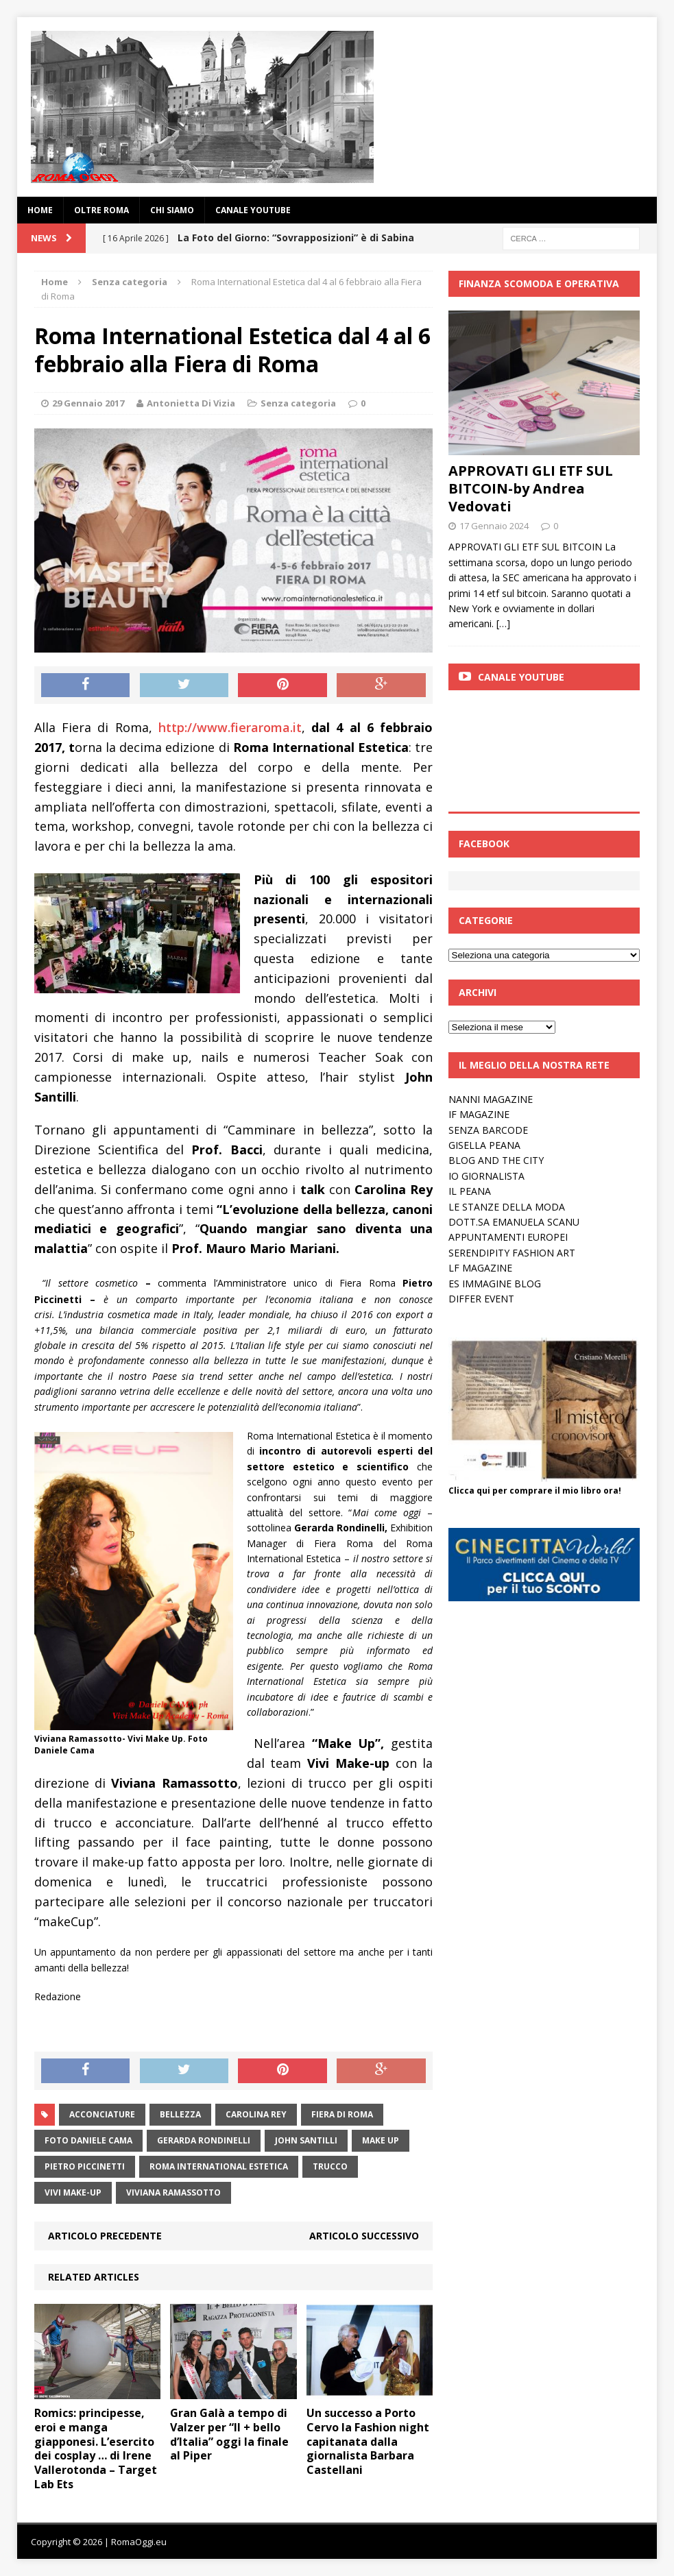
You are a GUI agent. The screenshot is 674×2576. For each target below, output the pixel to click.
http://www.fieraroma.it (230, 727)
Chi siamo (172, 210)
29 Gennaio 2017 (88, 403)
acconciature (102, 2114)
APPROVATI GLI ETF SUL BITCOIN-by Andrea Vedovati (530, 488)
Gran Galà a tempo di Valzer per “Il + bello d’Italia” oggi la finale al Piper (229, 2434)
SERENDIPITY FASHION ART (511, 1252)
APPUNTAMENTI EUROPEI (508, 1236)
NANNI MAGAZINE (490, 1099)
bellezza (180, 2114)
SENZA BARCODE (488, 1130)
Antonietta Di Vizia (191, 403)
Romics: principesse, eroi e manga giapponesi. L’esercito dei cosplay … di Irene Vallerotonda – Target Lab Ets (95, 2448)
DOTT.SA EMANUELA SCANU (513, 1221)
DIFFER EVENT (481, 1298)
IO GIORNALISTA (486, 1175)
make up (380, 2140)
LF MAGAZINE (480, 1267)
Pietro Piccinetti (85, 2166)
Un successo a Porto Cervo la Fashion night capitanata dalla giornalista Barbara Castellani (367, 2441)
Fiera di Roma (342, 2114)
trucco (330, 2166)
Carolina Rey (256, 2114)
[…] (503, 623)
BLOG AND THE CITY (496, 1160)
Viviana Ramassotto (173, 2192)
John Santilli (306, 2140)
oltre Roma (101, 210)
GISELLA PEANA (484, 1145)
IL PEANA (469, 1191)
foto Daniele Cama (88, 2140)
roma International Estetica (218, 2166)
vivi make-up (73, 2192)
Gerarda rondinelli (203, 2140)
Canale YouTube (253, 210)
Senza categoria (298, 403)
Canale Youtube (521, 676)
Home (40, 210)
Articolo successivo (364, 2235)
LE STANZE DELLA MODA (506, 1206)
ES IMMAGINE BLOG (494, 1283)
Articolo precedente (105, 2235)
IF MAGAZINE (478, 1114)
